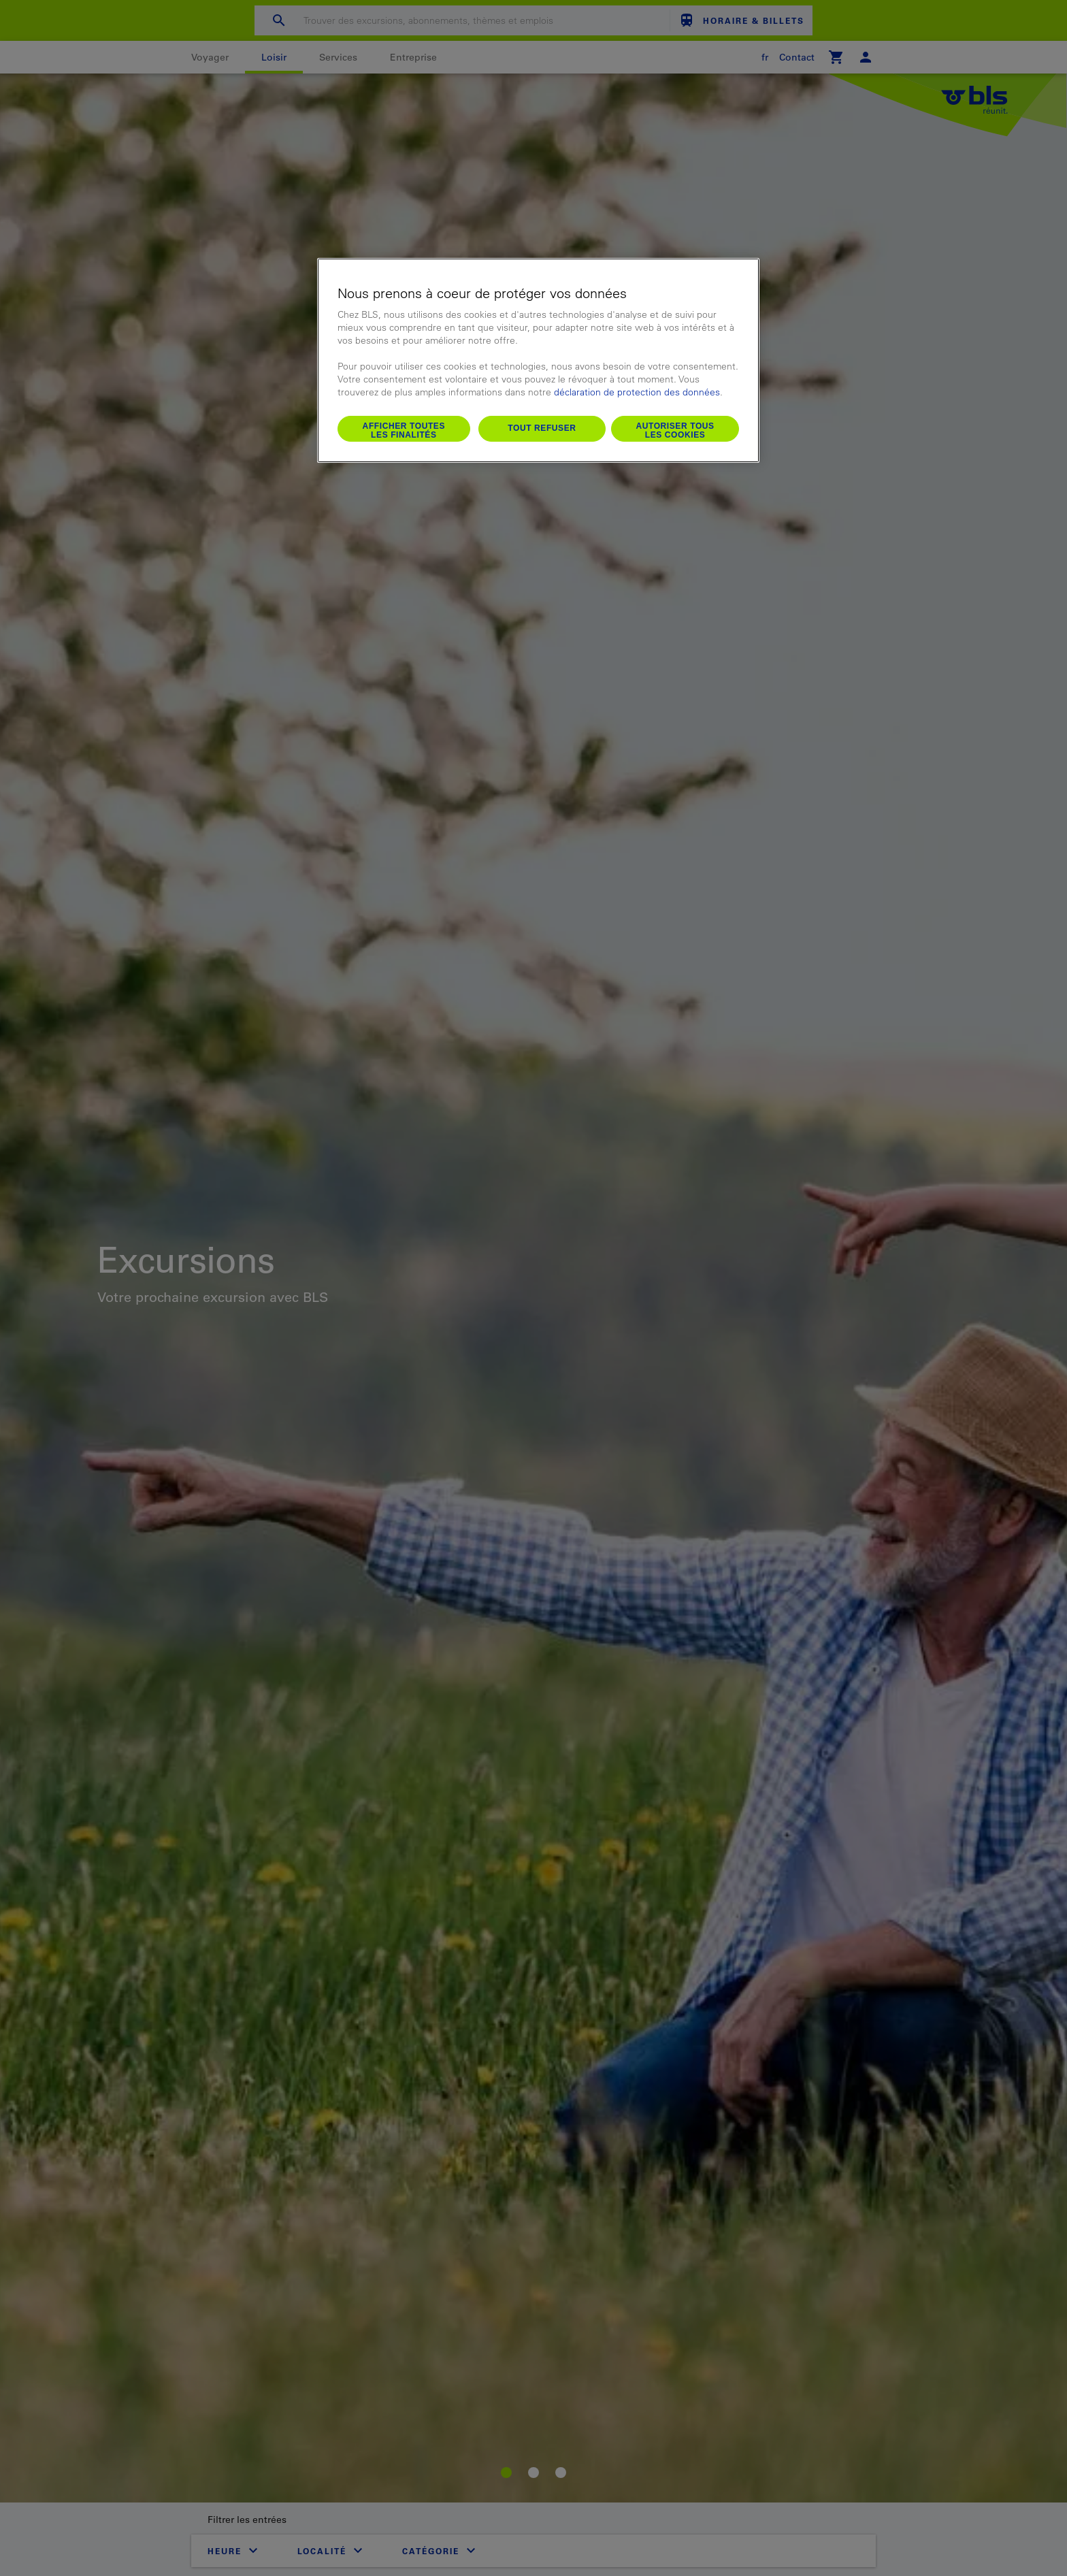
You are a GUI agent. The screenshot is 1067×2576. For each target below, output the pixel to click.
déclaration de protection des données (637, 392)
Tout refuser (542, 428)
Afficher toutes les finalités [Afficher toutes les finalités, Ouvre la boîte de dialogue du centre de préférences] (404, 430)
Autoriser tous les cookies (675, 430)
